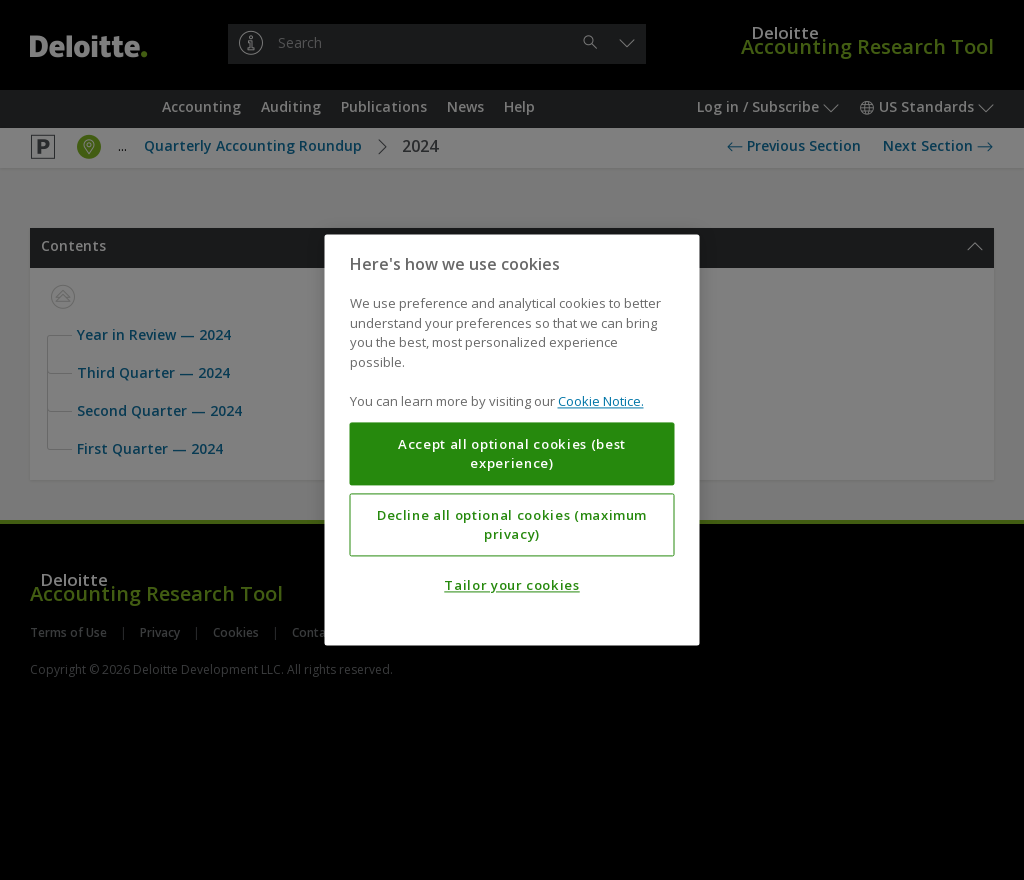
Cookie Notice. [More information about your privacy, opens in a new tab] (601, 402)
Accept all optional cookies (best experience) (512, 454)
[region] (512, 439)
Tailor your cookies (511, 586)
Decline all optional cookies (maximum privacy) (512, 525)
